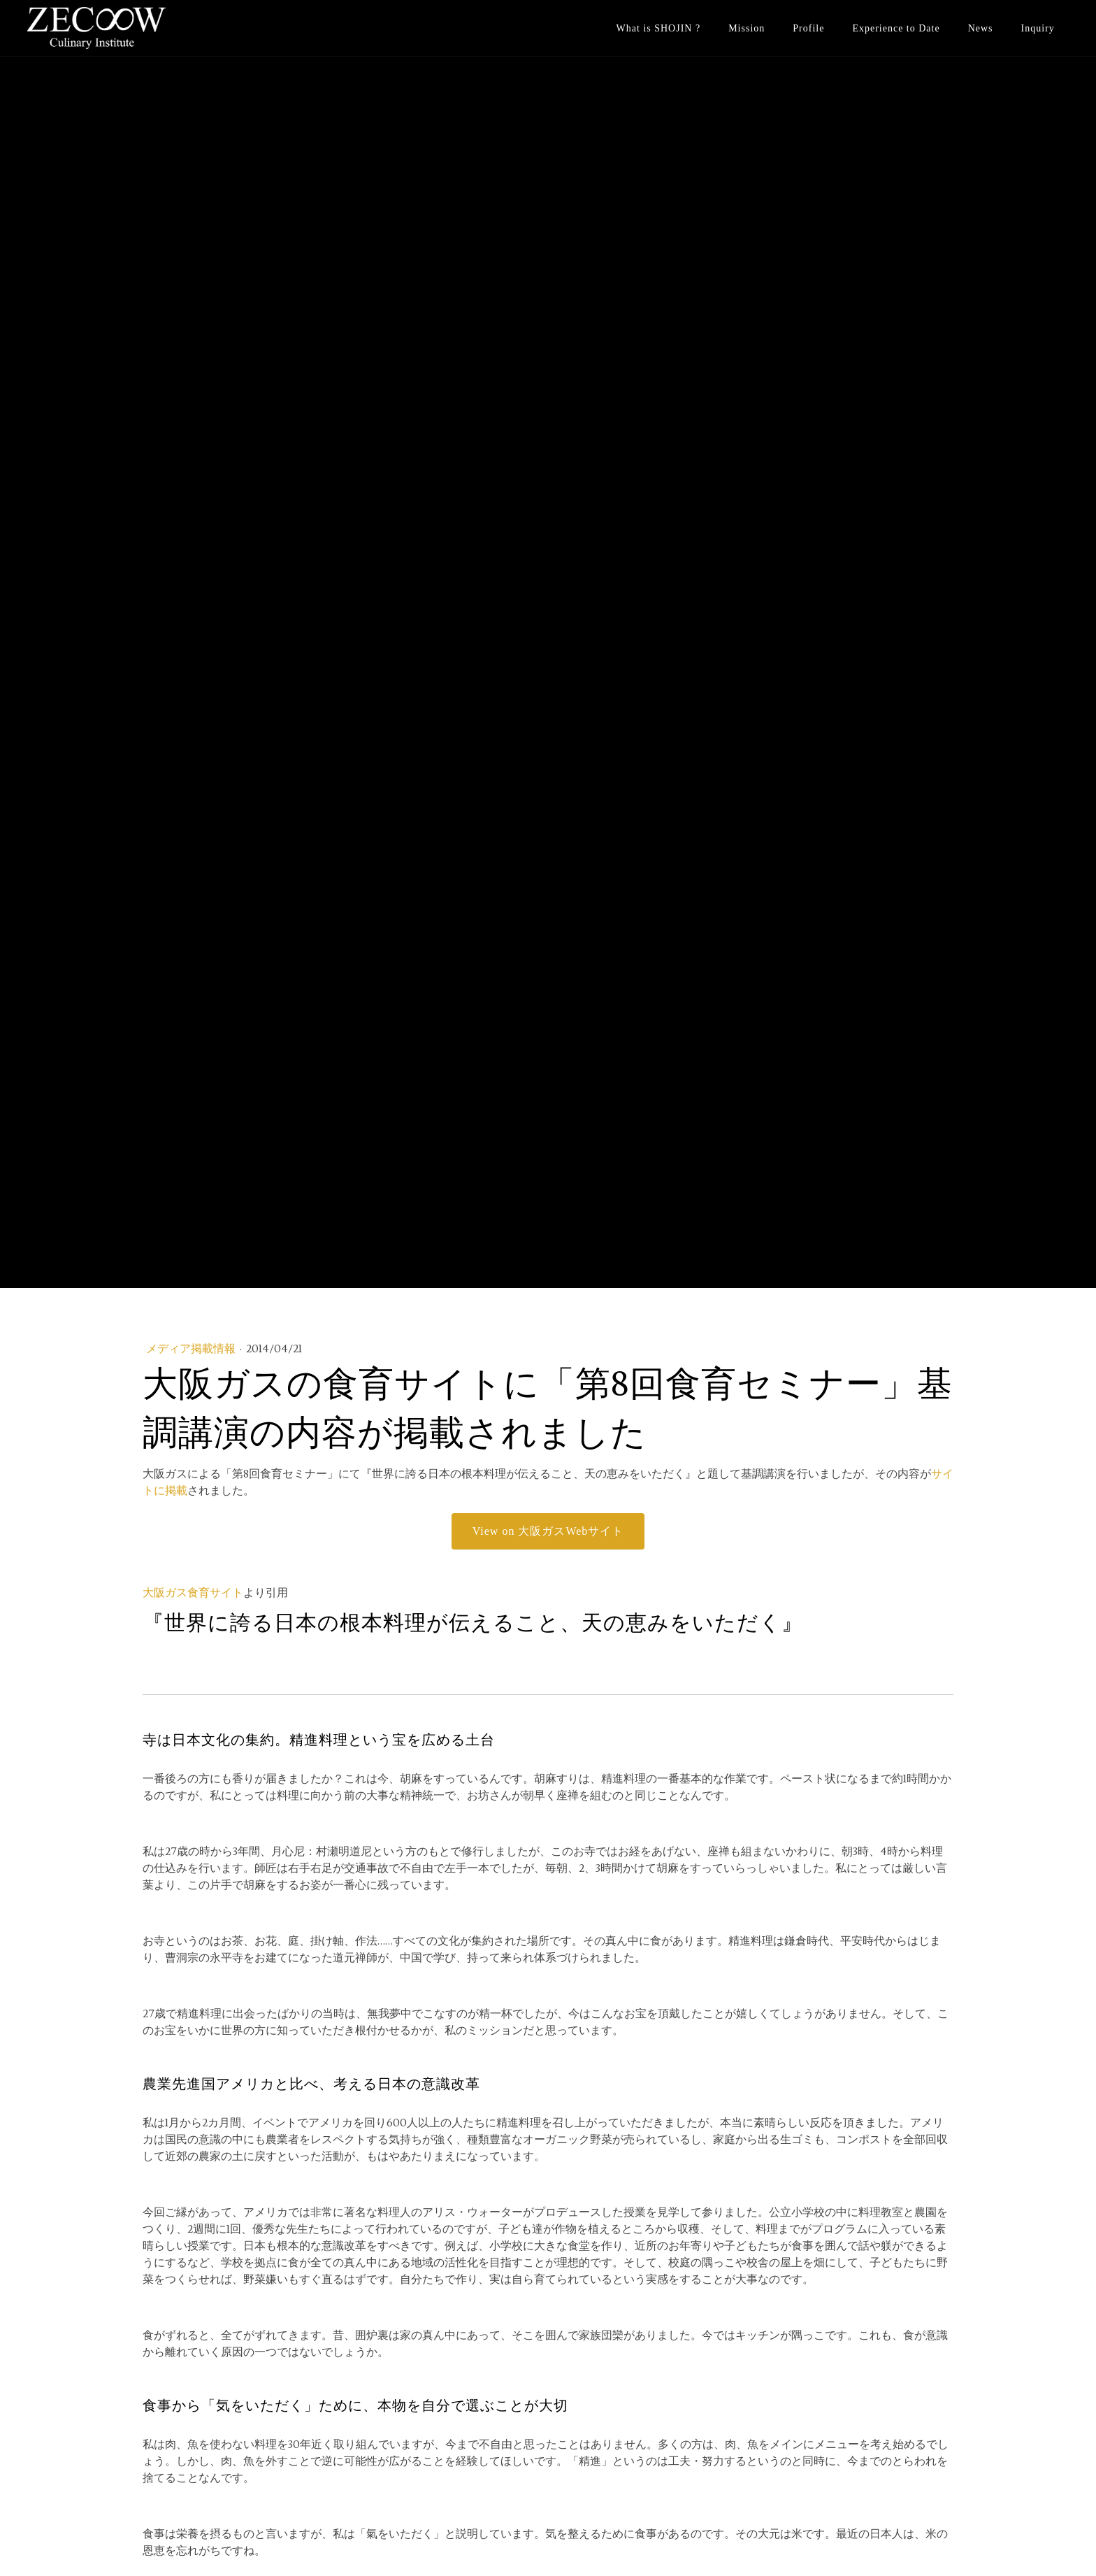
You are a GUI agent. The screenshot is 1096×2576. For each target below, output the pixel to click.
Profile (808, 28)
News (980, 28)
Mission (746, 28)
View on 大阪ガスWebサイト (548, 1531)
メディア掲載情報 (192, 1349)
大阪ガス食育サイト (193, 1593)
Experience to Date (895, 28)
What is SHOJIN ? (658, 28)
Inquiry (1038, 28)
